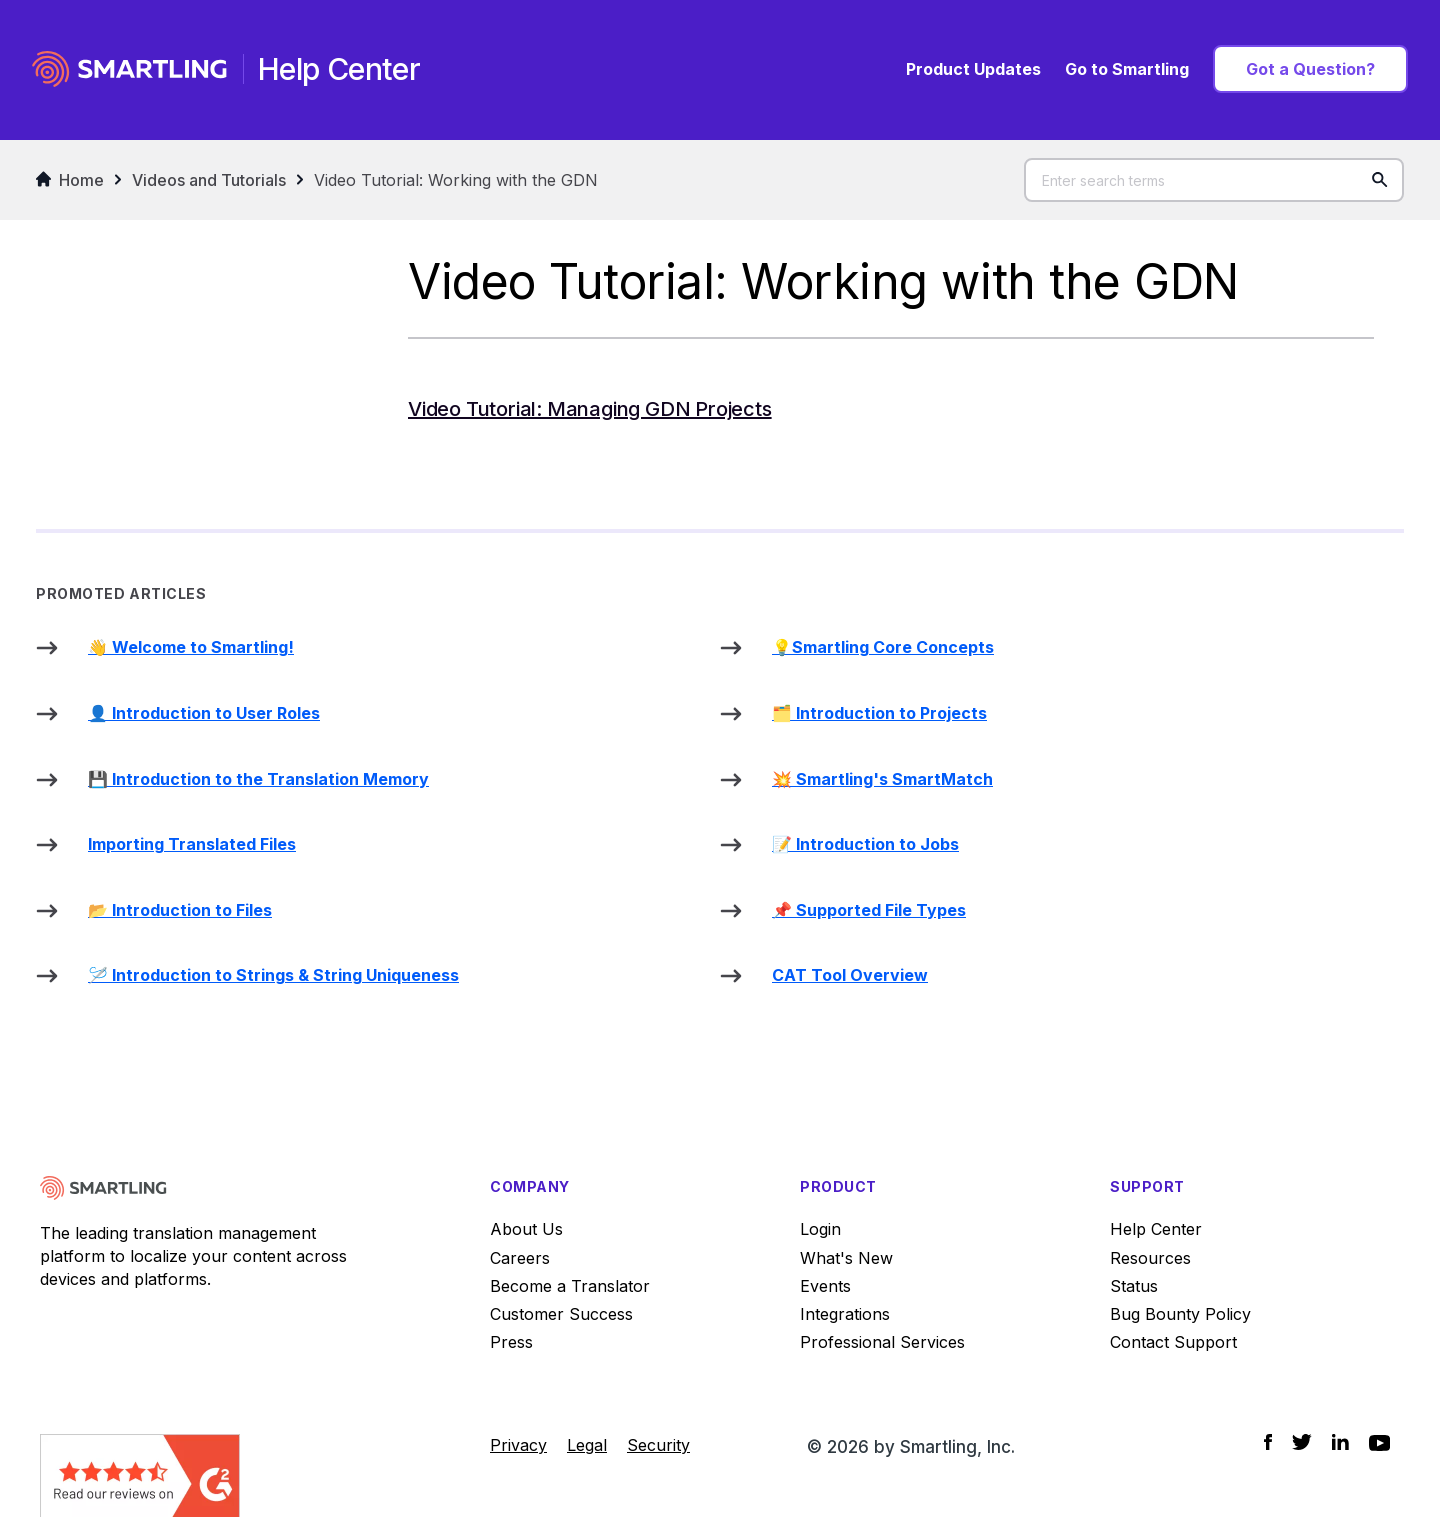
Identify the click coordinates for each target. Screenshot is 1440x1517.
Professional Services (882, 1342)
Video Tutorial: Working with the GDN (456, 180)
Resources (1150, 1258)
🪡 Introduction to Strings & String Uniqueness (273, 975)
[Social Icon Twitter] (1302, 1442)
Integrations (845, 1314)
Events (825, 1286)
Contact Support (1173, 1342)
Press (511, 1342)
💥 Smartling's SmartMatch (882, 779)
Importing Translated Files (192, 844)
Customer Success (561, 1314)
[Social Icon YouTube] (1379, 1443)
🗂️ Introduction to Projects (879, 713)
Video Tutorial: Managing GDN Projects (590, 409)
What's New (846, 1258)
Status (1134, 1286)
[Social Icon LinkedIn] (1340, 1442)
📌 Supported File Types (869, 910)
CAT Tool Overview (850, 975)
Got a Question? (1310, 69)
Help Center (1156, 1229)
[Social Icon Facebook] (1268, 1442)
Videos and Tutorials (209, 180)
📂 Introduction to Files (180, 910)
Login (820, 1229)
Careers (520, 1258)
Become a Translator (570, 1286)
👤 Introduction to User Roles (204, 713)
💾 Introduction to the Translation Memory (258, 779)
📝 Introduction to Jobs (865, 844)
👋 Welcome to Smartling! (191, 647)
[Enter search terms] (1214, 180)
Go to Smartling (1127, 69)
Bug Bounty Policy (1180, 1314)
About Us (526, 1229)
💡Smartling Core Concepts (883, 647)
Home (70, 180)
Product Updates (973, 69)
